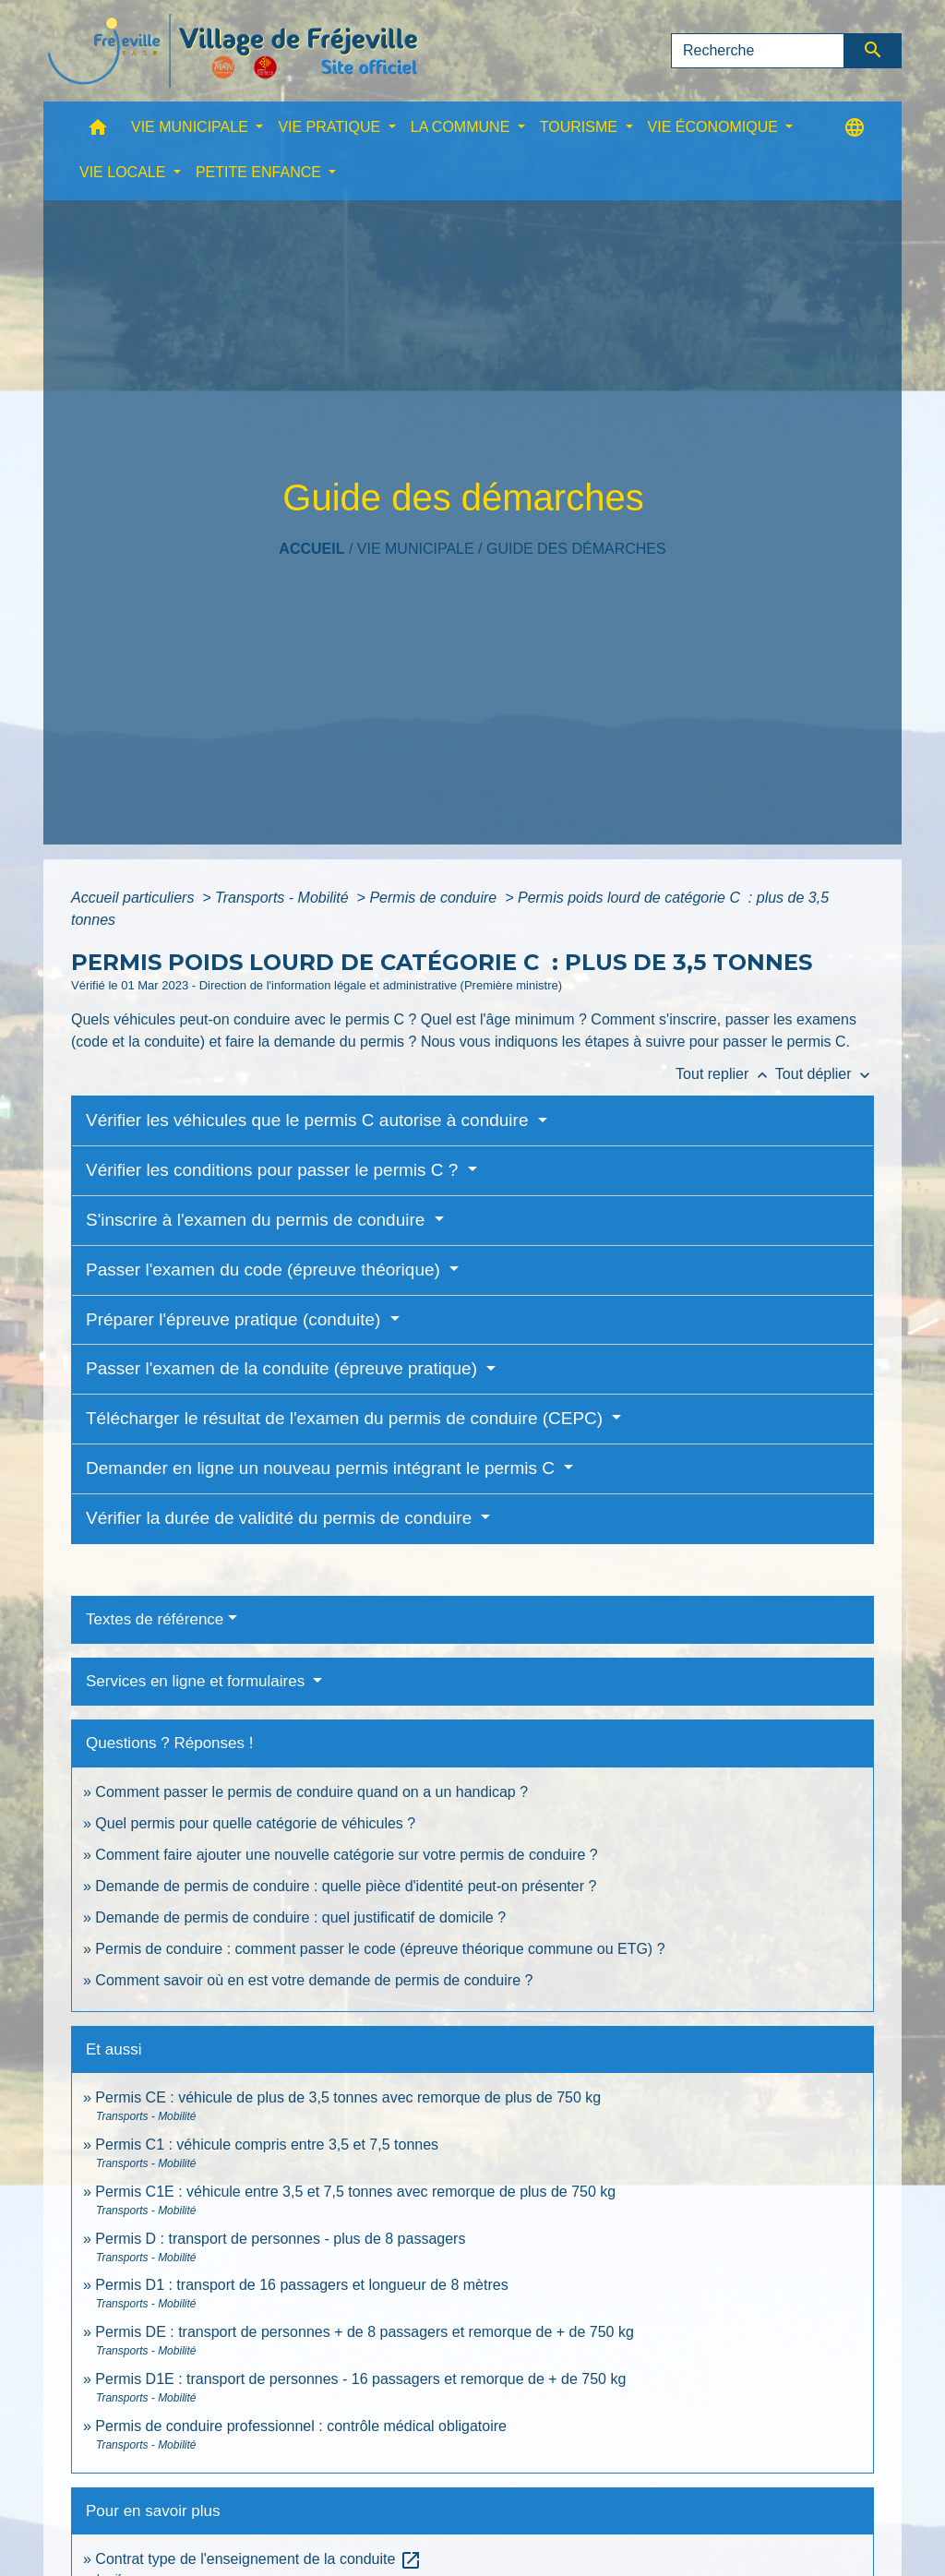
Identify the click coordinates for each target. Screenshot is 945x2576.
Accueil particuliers (134, 897)
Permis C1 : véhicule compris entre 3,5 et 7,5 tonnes (266, 2144)
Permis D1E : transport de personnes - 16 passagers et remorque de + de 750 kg (360, 2379)
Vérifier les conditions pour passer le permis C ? (274, 1170)
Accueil (311, 549)
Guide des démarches (576, 549)
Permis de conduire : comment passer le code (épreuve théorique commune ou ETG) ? (379, 1949)
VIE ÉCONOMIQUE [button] (715, 127)
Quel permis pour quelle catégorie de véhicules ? (255, 1823)
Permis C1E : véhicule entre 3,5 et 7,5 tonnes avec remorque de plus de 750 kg (355, 2191)
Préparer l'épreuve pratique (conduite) (236, 1319)
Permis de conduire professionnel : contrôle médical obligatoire (301, 2426)
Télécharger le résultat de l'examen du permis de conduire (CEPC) (346, 1418)
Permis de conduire (434, 897)
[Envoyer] (873, 50)
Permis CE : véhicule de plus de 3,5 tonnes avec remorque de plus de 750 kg (348, 2097)
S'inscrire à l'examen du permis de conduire (258, 1219)
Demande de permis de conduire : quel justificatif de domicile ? (300, 1917)
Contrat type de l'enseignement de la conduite (258, 2559)
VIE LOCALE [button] (124, 172)
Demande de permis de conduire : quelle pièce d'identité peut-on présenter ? (345, 1886)
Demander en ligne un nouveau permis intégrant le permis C (322, 1468)
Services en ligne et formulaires (197, 1681)
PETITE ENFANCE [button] (260, 172)
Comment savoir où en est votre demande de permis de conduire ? (313, 1980)
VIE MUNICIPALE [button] (191, 127)
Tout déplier (824, 1074)
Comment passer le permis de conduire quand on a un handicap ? (311, 1792)
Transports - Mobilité (284, 897)
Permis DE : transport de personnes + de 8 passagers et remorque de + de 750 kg (364, 2332)
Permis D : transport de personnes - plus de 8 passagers (280, 2239)
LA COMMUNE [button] (462, 127)
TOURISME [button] (581, 127)
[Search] (757, 50)
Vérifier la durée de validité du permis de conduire (281, 1518)
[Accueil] (232, 50)
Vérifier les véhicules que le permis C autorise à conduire (309, 1120)
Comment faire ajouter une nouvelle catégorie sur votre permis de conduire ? (346, 1855)
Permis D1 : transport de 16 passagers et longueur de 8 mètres (301, 2285)
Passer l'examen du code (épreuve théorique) (265, 1269)
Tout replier (725, 1074)
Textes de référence (154, 1619)
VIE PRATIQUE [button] (331, 127)
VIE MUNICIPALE (415, 549)
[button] (98, 131)
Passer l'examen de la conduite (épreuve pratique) (284, 1368)
